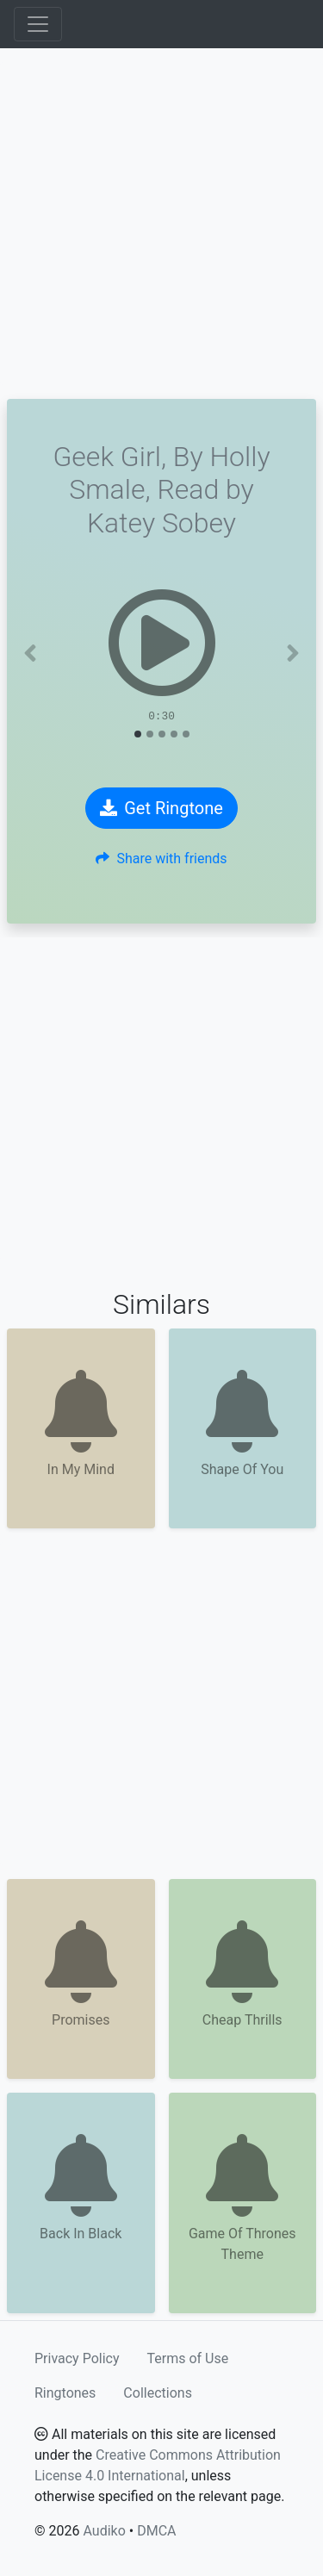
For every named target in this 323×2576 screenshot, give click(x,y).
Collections (157, 2393)
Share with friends (161, 858)
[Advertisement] (161, 223)
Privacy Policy (77, 2358)
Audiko (104, 2531)
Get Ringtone (161, 808)
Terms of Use (188, 2358)
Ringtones (65, 2393)
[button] (30, 653)
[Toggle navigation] (38, 24)
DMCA (156, 2531)
